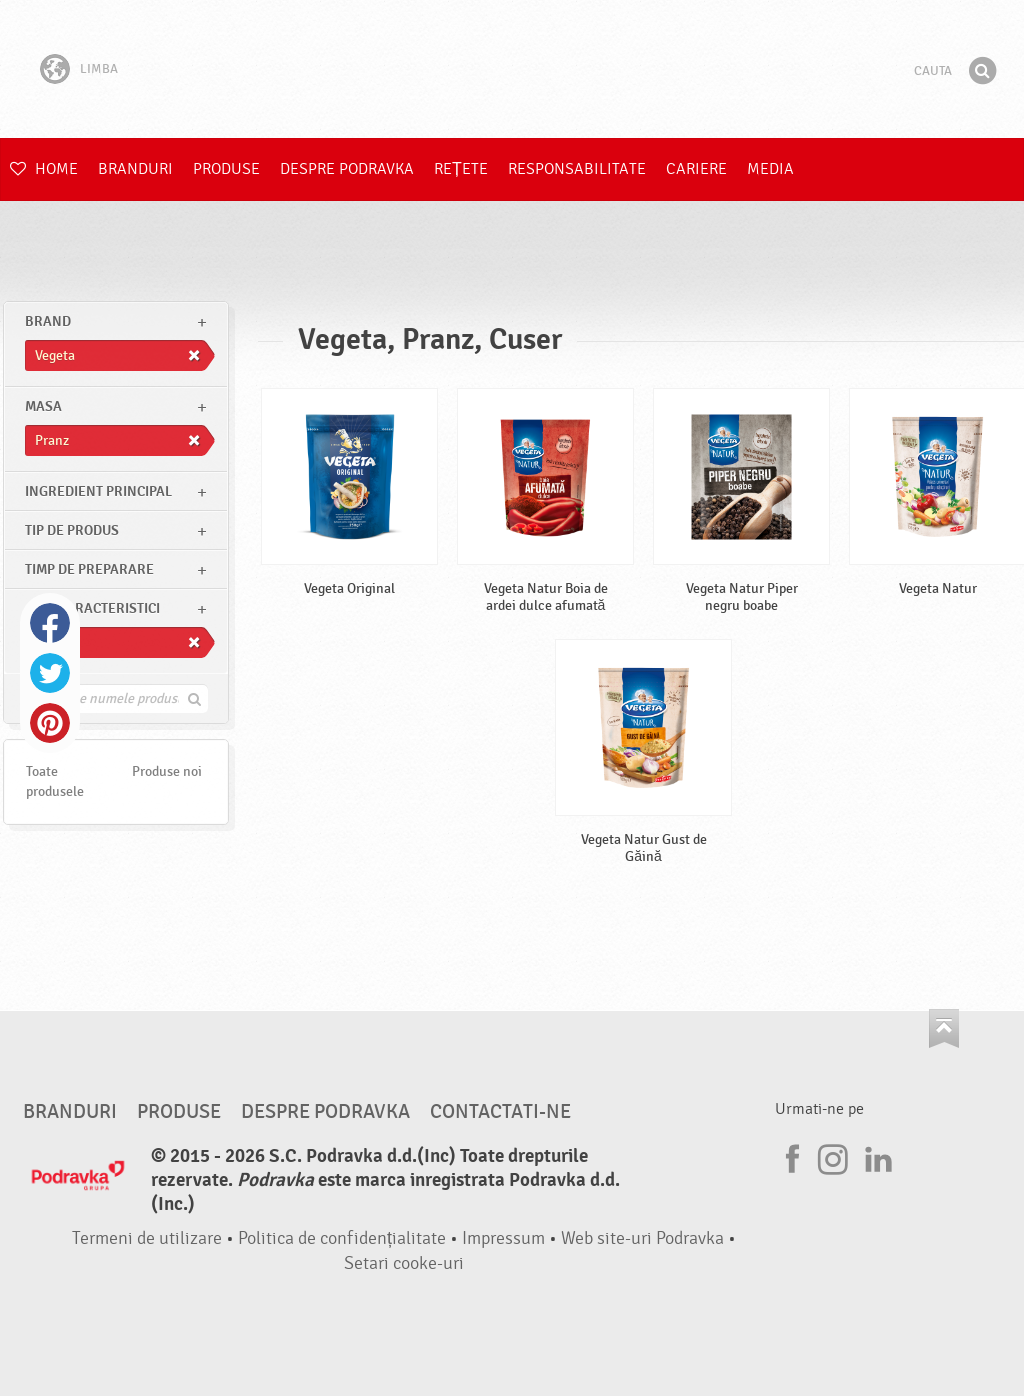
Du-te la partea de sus (944, 1028)
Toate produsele (55, 781)
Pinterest (50, 723)
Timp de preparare (89, 569)
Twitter (50, 673)
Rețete (461, 169)
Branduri (135, 169)
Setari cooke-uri (404, 1263)
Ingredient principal (98, 491)
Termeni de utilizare (147, 1238)
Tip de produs (72, 530)
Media (770, 169)
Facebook (50, 623)
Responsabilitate (577, 169)
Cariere (696, 169)
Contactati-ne (500, 1112)
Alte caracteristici (92, 608)
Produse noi (167, 771)
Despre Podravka (347, 169)
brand (48, 321)
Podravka (512, 69)
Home (44, 169)
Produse (226, 169)
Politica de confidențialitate (342, 1238)
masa (43, 406)
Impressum (503, 1238)
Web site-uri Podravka (642, 1238)
